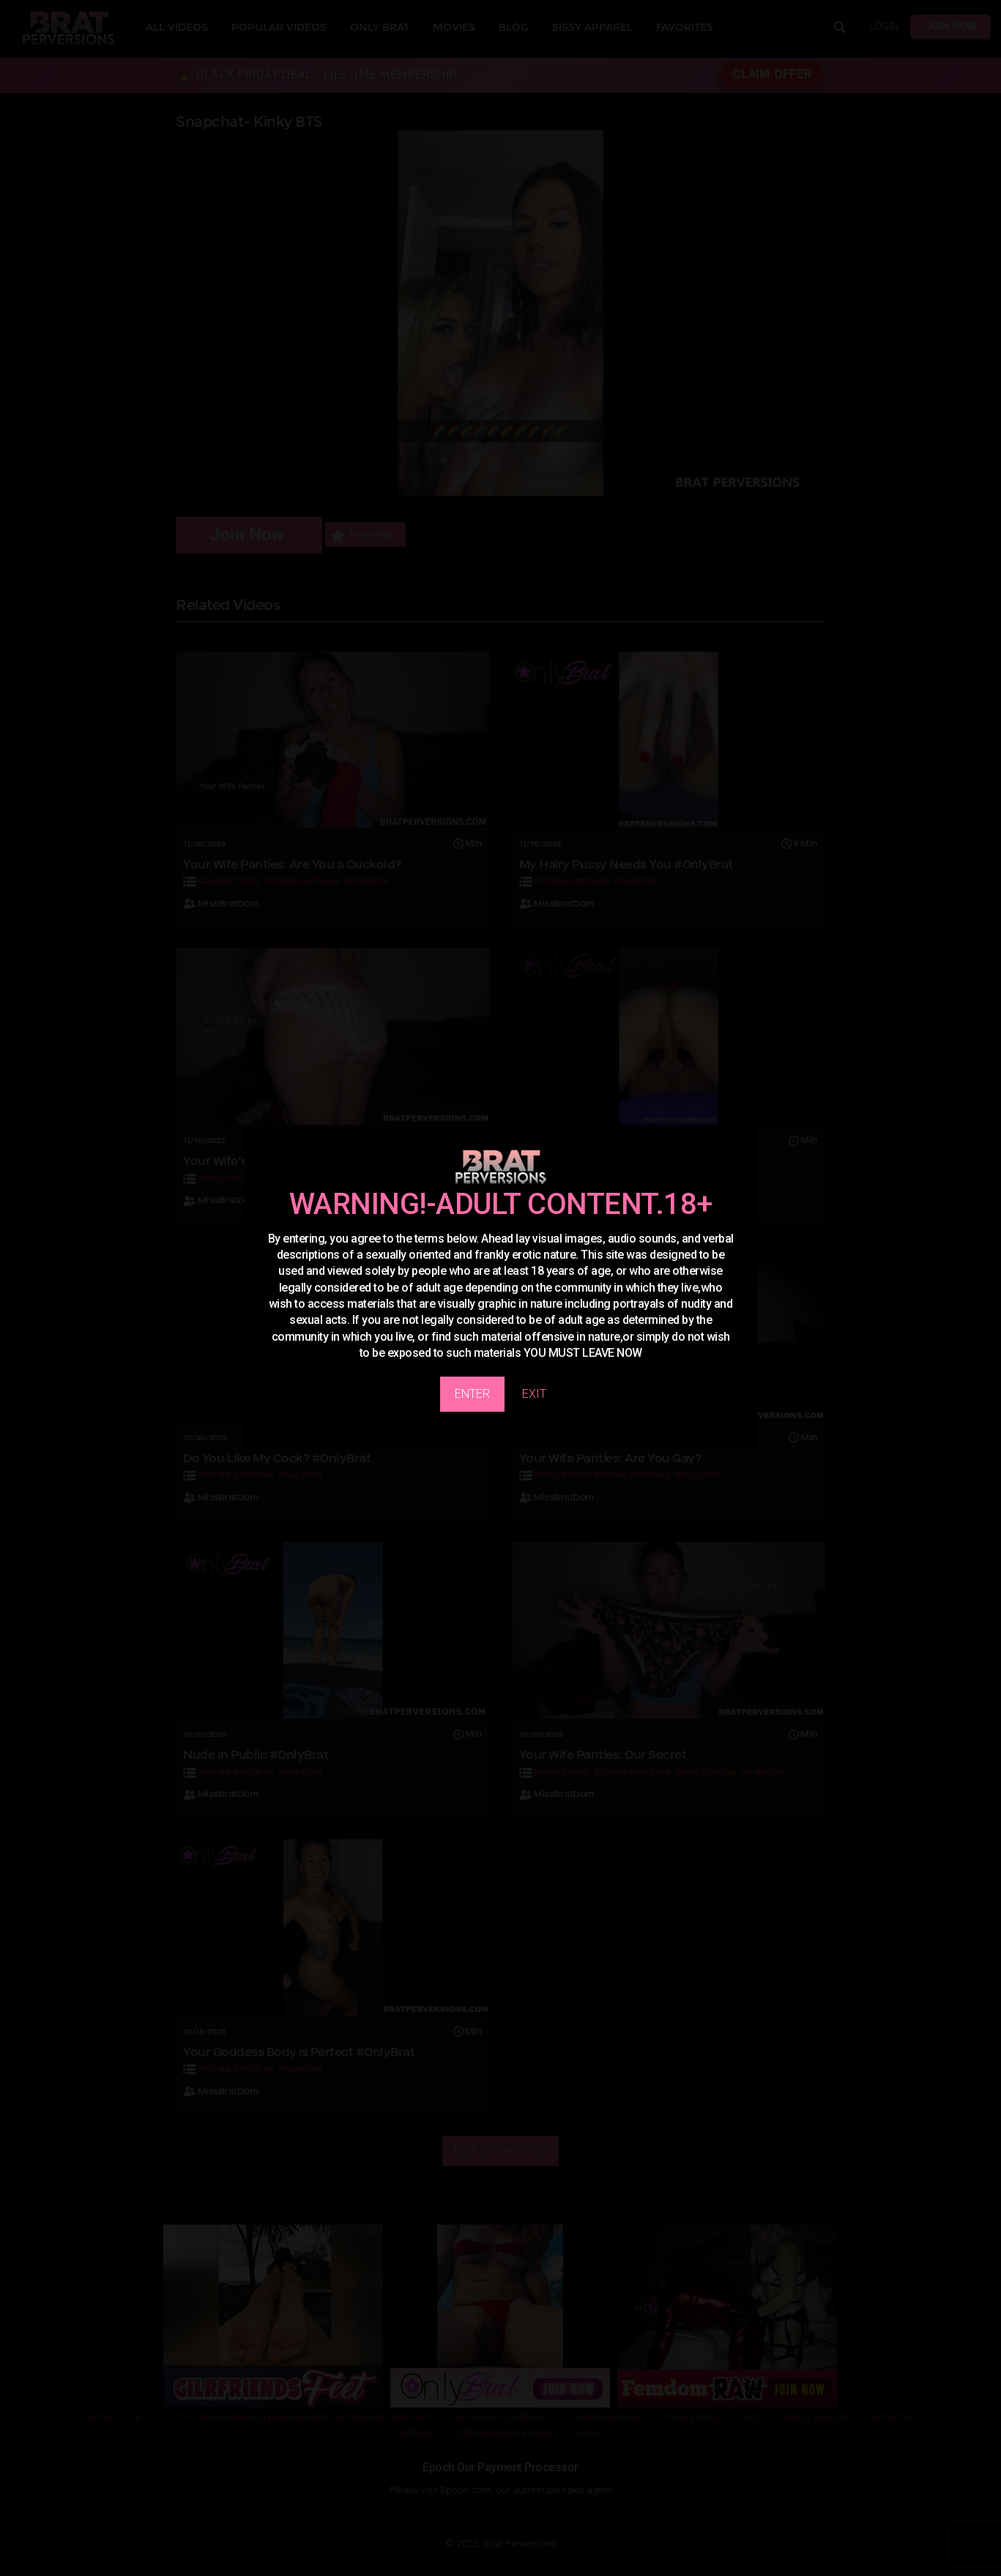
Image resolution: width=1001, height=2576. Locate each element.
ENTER (472, 1394)
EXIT (534, 1394)
